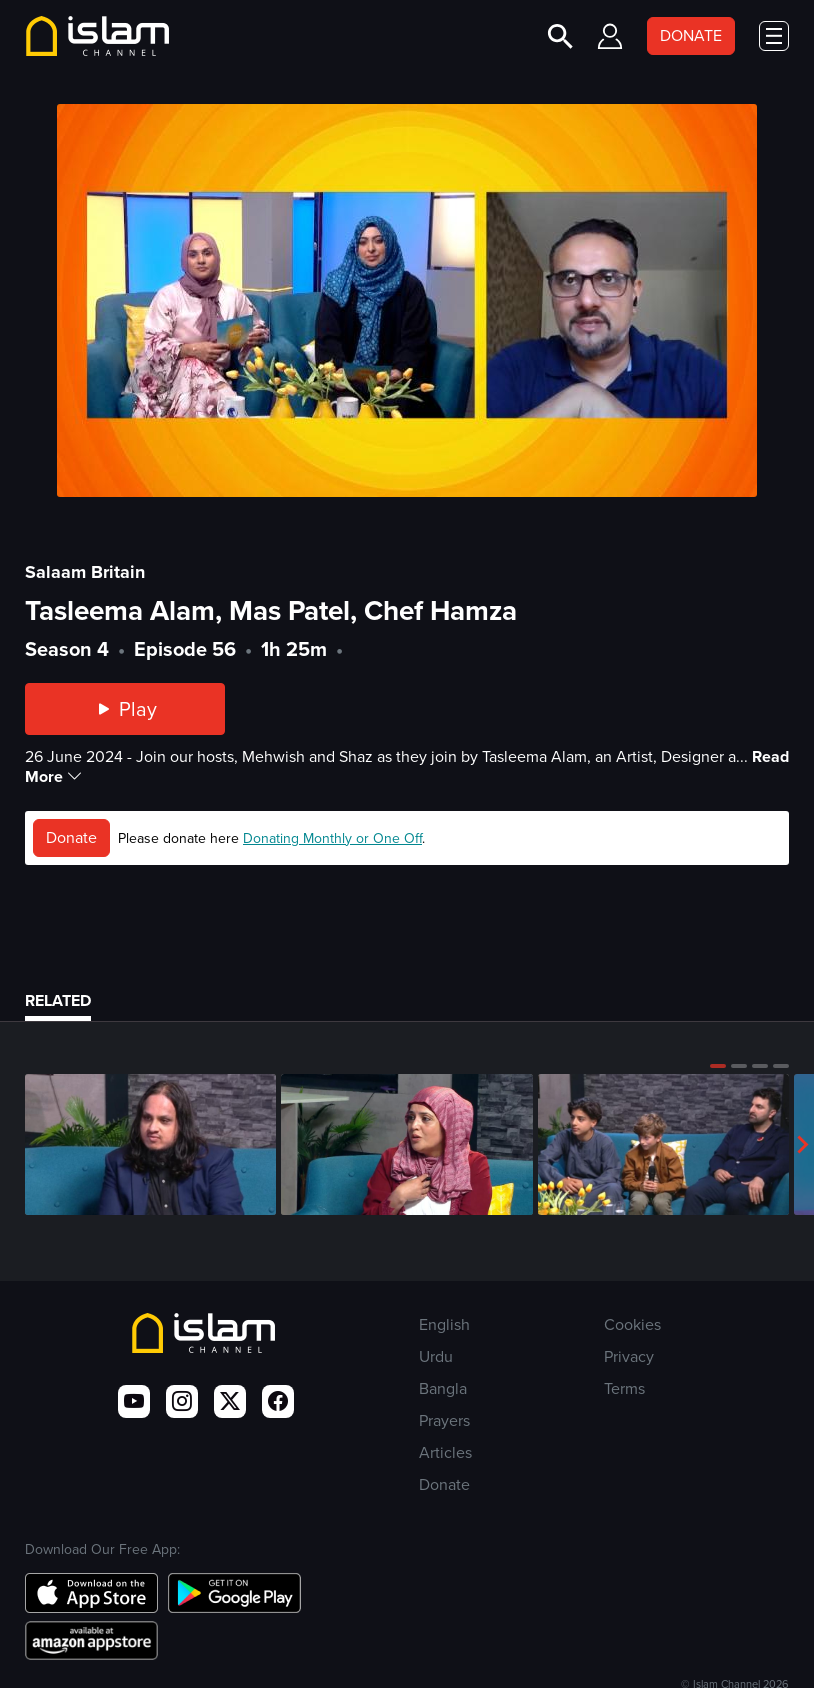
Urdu (436, 1356)
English (444, 1324)
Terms (624, 1388)
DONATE (691, 35)
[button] (718, 1066)
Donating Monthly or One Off (332, 838)
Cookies (632, 1324)
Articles (445, 1452)
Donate (71, 837)
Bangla (443, 1388)
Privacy (629, 1356)
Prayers (444, 1420)
